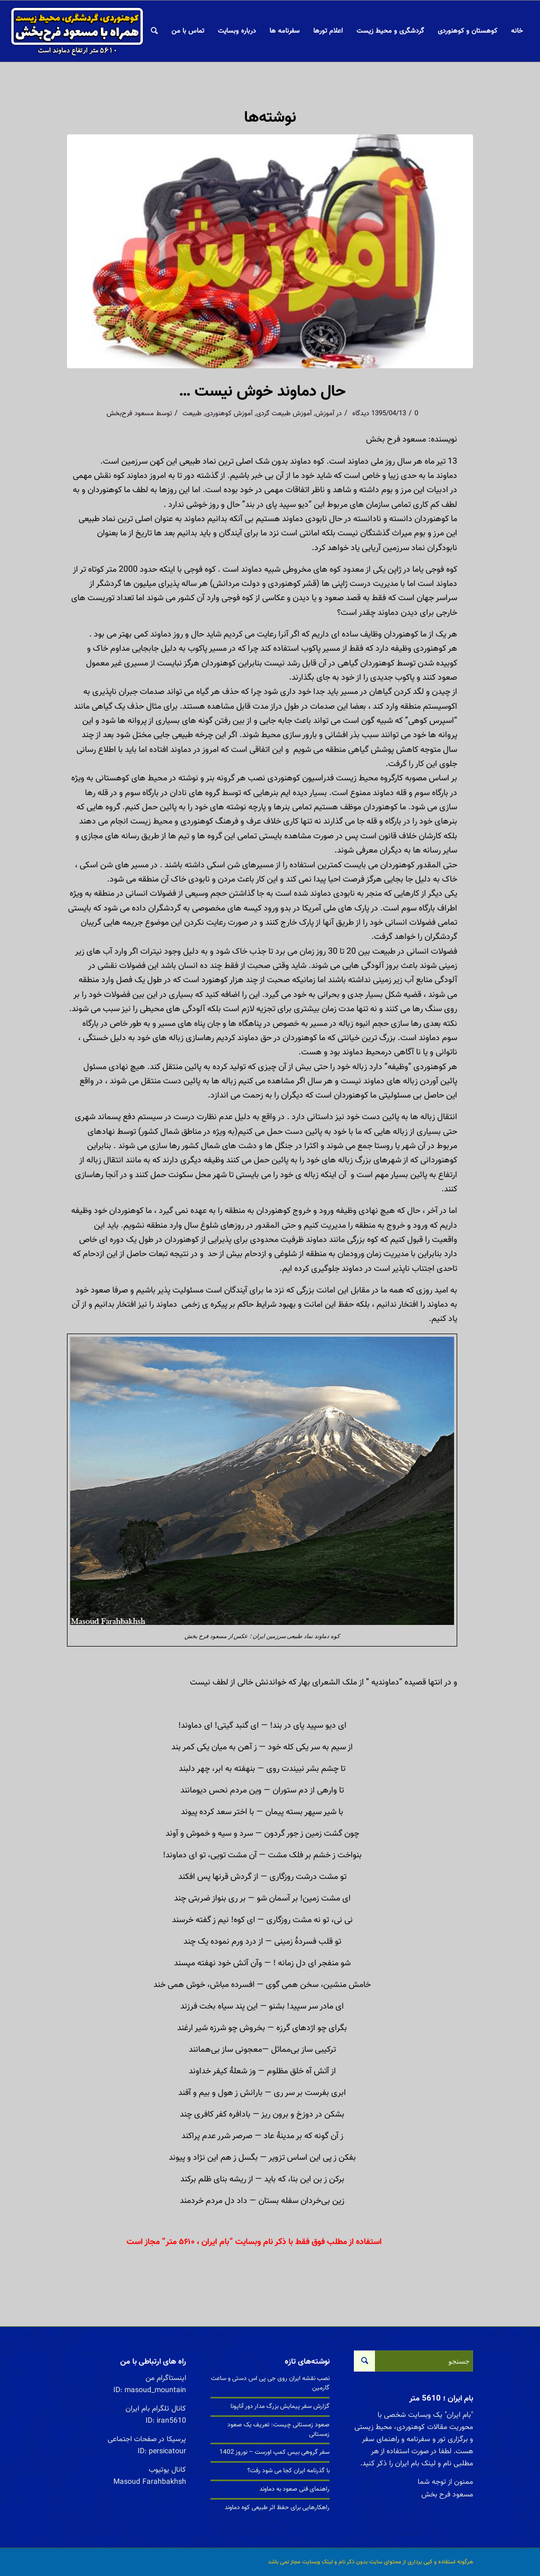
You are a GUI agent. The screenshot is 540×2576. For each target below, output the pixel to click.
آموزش (324, 413)
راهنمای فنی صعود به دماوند (294, 2489)
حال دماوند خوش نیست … (262, 391)
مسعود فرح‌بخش (130, 413)
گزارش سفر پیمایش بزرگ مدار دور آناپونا (280, 2406)
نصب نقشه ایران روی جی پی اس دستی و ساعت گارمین (270, 2383)
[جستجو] (154, 31)
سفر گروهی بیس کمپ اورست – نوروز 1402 (274, 2452)
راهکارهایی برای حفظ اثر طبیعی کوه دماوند (277, 2507)
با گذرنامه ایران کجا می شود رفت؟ (288, 2470)
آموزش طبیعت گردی (284, 413)
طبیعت (191, 413)
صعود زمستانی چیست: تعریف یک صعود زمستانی (278, 2429)
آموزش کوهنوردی (229, 413)
